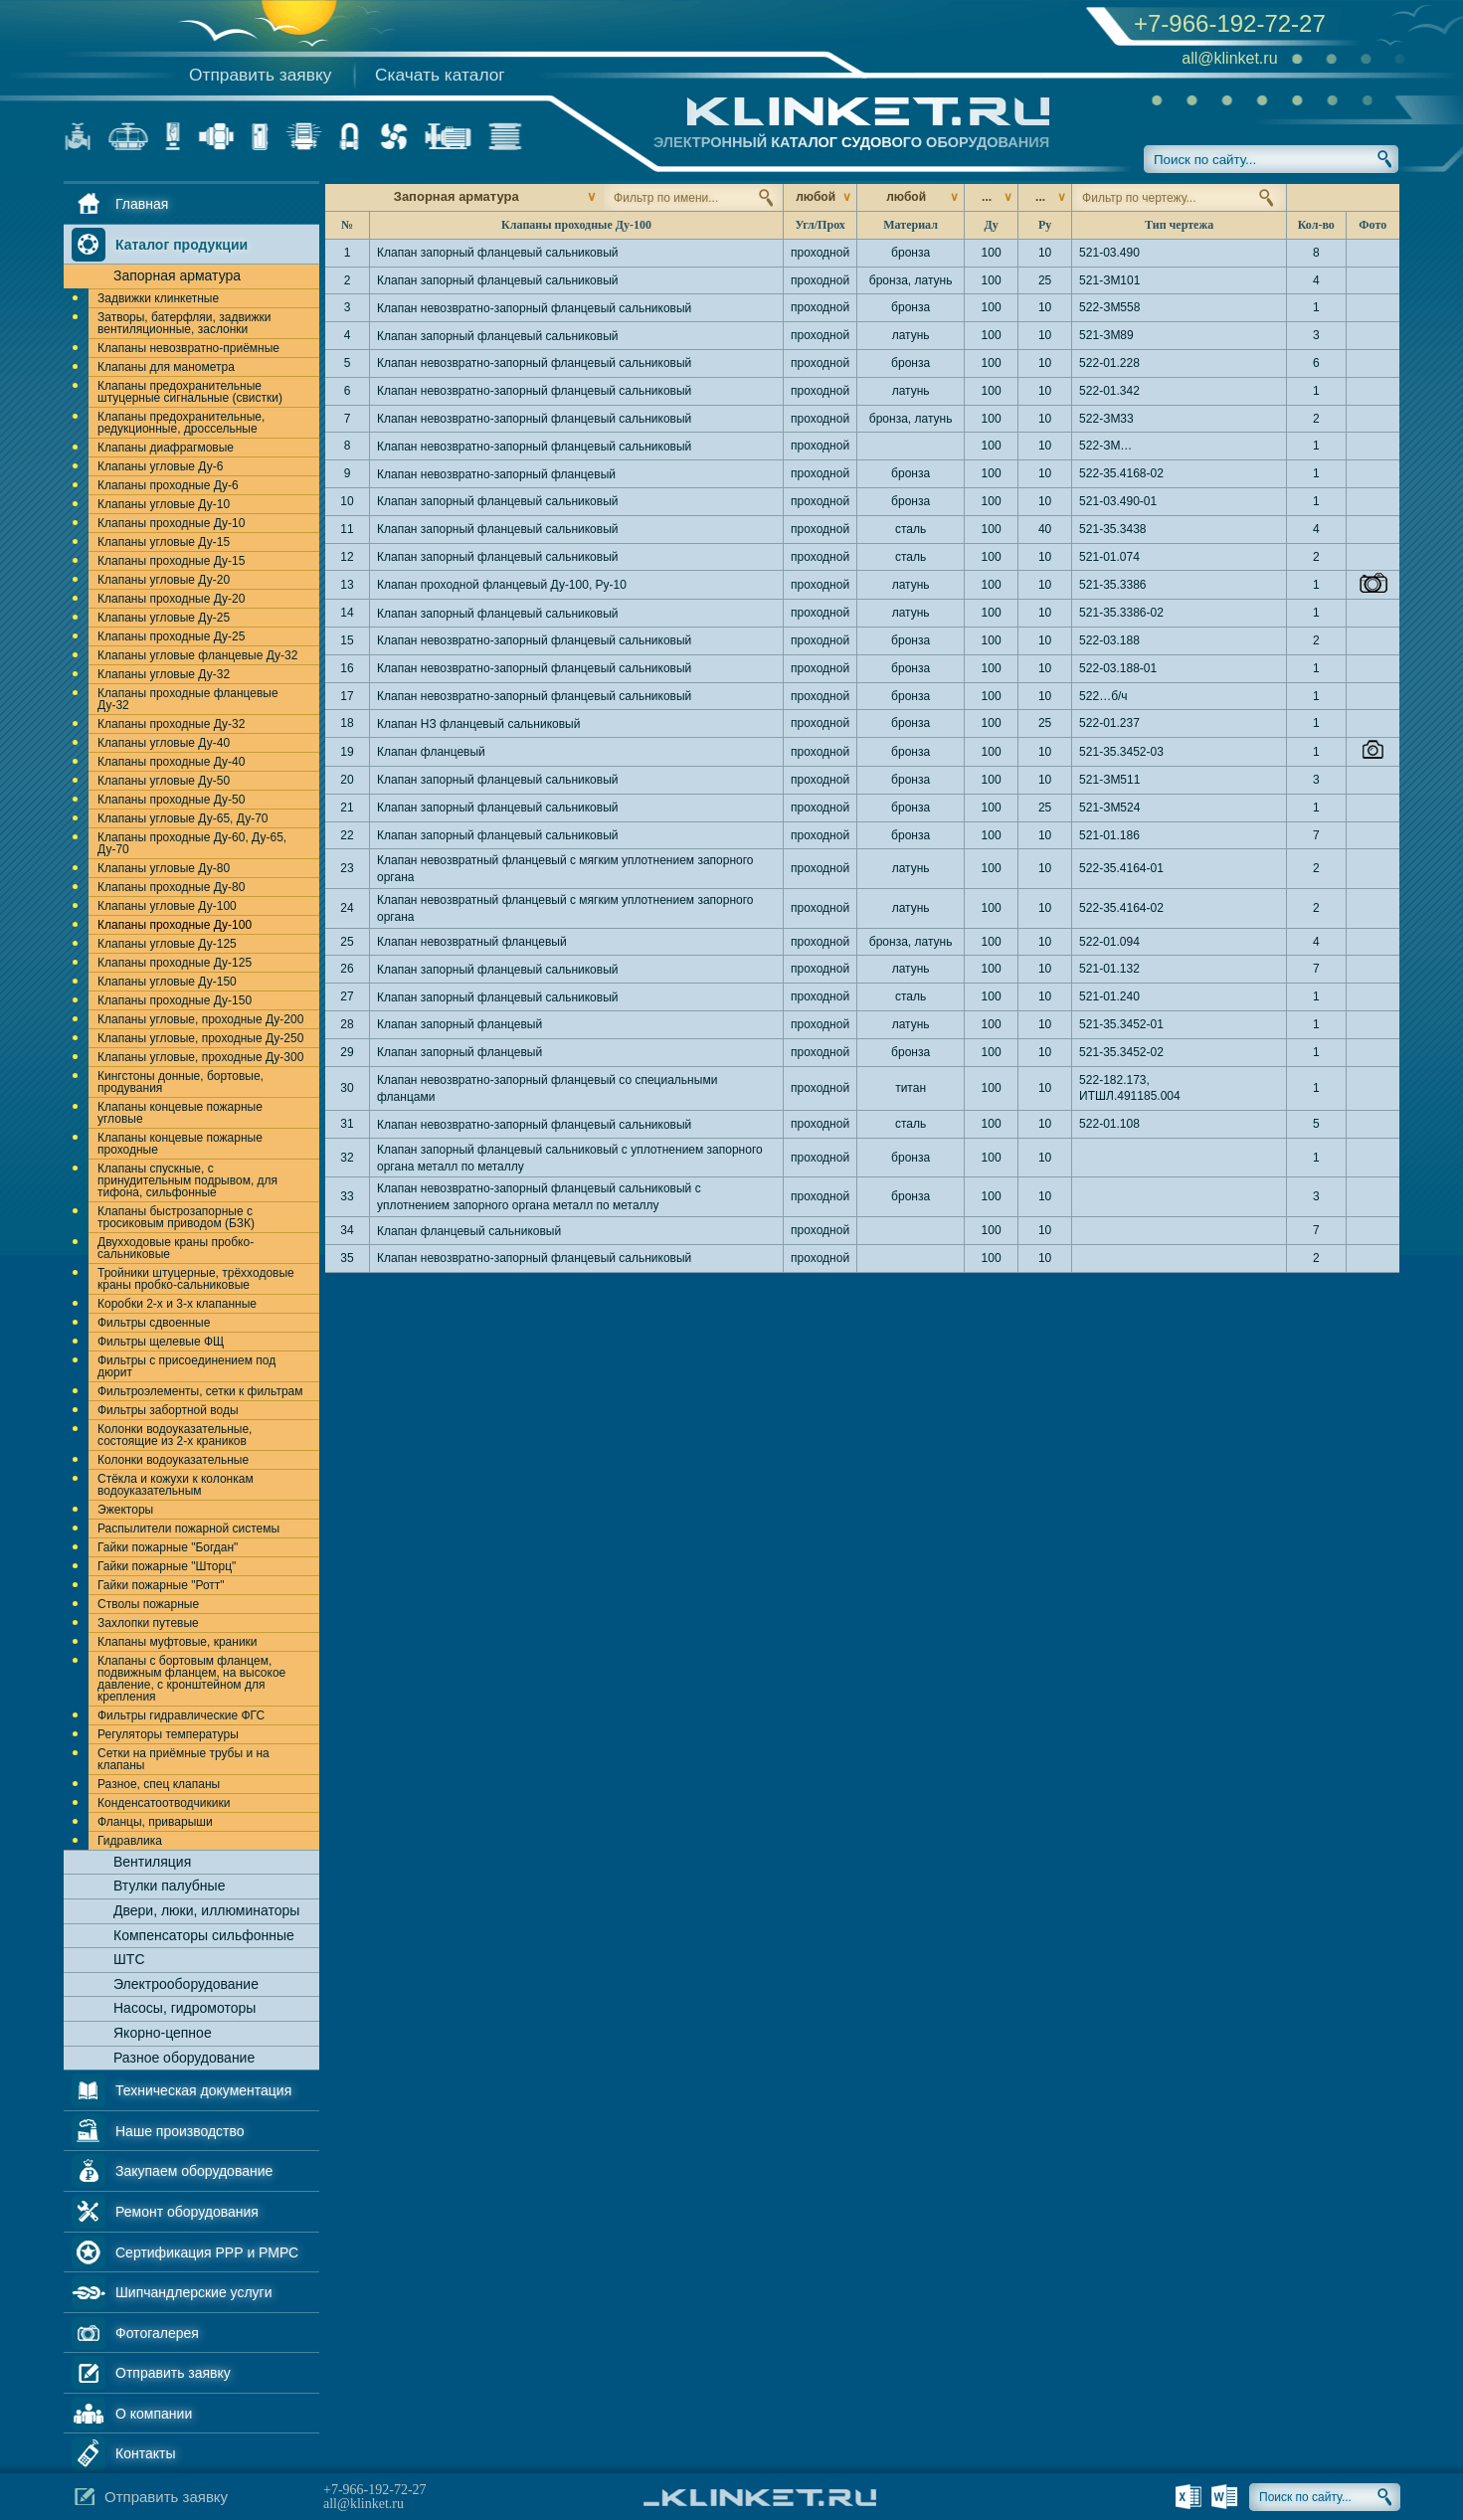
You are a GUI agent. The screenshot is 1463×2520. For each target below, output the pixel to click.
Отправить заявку (260, 75)
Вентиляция (152, 1862)
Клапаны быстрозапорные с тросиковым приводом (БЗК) (176, 1217)
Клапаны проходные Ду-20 (171, 599)
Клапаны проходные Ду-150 (174, 1000)
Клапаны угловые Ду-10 (163, 504)
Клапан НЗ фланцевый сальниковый (478, 724)
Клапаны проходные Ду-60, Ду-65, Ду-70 (191, 843)
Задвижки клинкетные (158, 298)
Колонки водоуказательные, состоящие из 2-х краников (174, 1435)
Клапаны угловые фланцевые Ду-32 (197, 655)
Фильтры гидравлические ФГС (181, 1715)
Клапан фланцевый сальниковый (469, 1231)
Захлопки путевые (148, 1623)
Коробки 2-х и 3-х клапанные (177, 1304)
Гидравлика (129, 1841)
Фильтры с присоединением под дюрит (186, 1366)
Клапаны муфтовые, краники (177, 1642)
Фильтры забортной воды (168, 1410)
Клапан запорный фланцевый (459, 1024)
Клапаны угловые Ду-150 (167, 982)
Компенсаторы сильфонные (203, 1935)
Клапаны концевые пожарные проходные (180, 1144)
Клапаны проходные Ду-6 (168, 485)
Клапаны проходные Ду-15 (171, 561)
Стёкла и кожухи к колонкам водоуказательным (175, 1485)
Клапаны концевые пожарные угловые (180, 1113)
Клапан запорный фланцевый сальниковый (498, 253)
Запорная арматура (177, 275)
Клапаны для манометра (166, 367)
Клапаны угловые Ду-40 (163, 743)
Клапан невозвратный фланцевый (472, 942)
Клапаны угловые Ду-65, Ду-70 (183, 818)
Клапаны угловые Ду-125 (167, 944)
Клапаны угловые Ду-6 (160, 466)
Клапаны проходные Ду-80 (171, 887)
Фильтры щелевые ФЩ (160, 1342)
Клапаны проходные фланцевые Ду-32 (187, 699)
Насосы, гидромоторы (184, 2008)
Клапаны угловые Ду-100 (167, 906)
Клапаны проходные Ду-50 (171, 800)
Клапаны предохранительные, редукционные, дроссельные (181, 423)
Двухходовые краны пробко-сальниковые (175, 1248)
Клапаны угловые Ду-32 (163, 674)
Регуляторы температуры (168, 1734)
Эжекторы (125, 1510)
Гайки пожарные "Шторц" (166, 1566)
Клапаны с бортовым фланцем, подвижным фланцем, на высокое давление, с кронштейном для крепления (191, 1679)
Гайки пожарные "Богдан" (167, 1547)
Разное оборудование (184, 2058)
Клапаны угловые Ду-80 (163, 868)
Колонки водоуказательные (173, 1460)
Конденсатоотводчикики (163, 1803)
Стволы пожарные (148, 1604)
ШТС (129, 1959)
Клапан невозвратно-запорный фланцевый (496, 474)
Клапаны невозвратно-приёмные (188, 348)
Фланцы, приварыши (155, 1822)
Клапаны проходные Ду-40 (171, 762)
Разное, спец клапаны (158, 1784)
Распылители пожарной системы (188, 1528)
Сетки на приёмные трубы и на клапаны (183, 1759)
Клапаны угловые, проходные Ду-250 (200, 1038)
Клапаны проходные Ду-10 (171, 523)
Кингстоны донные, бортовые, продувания (180, 1082)
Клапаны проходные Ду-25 (171, 636)
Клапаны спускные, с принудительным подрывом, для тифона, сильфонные (187, 1180)
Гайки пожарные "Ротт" (161, 1585)
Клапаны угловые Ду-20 (163, 580)
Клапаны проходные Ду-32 (171, 724)
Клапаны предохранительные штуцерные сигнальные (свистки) (189, 392)
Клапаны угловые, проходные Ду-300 (200, 1057)
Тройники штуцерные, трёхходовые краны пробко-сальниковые (195, 1279)
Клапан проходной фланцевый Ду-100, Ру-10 (502, 585)
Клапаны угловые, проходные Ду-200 (200, 1019)
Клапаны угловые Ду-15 (163, 542)
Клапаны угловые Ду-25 (163, 618)
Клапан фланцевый (431, 752)
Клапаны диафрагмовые (165, 447)
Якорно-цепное (162, 2033)
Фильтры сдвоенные (153, 1323)
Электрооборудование (186, 1984)
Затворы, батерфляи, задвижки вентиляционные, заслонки (184, 323)
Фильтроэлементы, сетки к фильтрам (200, 1391)
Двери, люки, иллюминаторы (206, 1910)
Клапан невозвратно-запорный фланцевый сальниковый (534, 308)
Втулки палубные (169, 1885)
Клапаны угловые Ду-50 (163, 781)
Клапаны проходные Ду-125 (174, 963)
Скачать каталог (440, 75)
